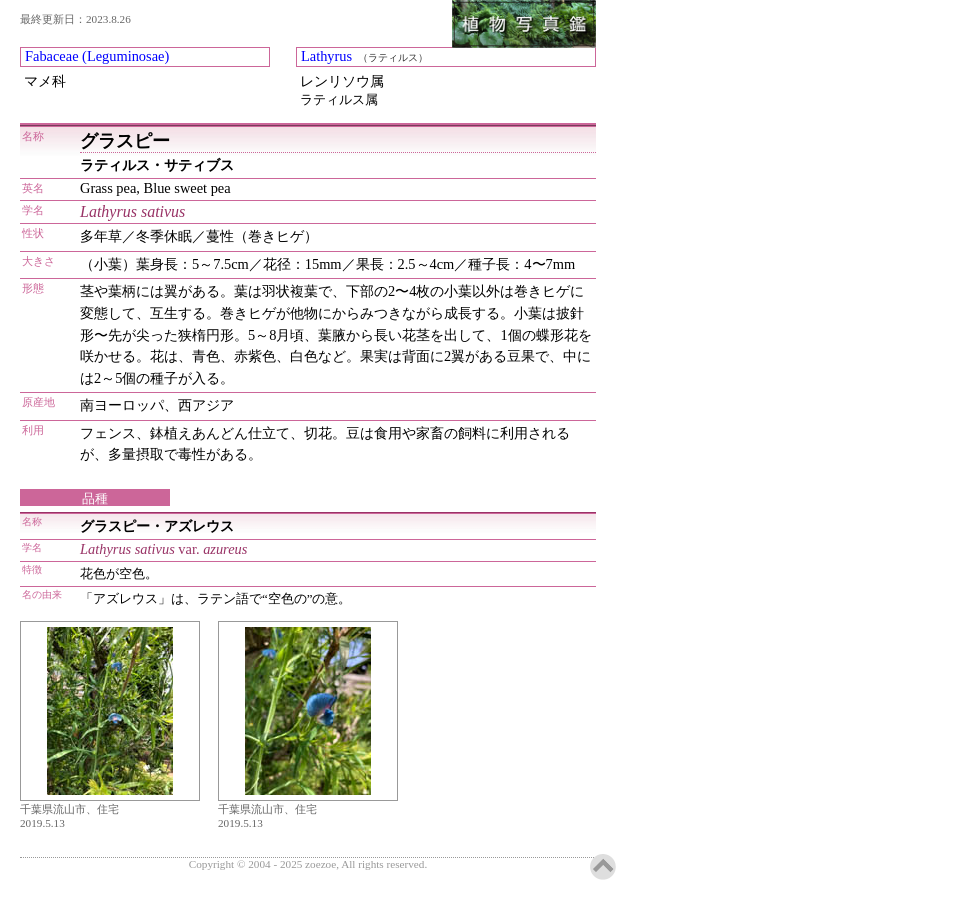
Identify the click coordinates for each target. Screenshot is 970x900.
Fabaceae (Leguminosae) (97, 56)
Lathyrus (326, 56)
